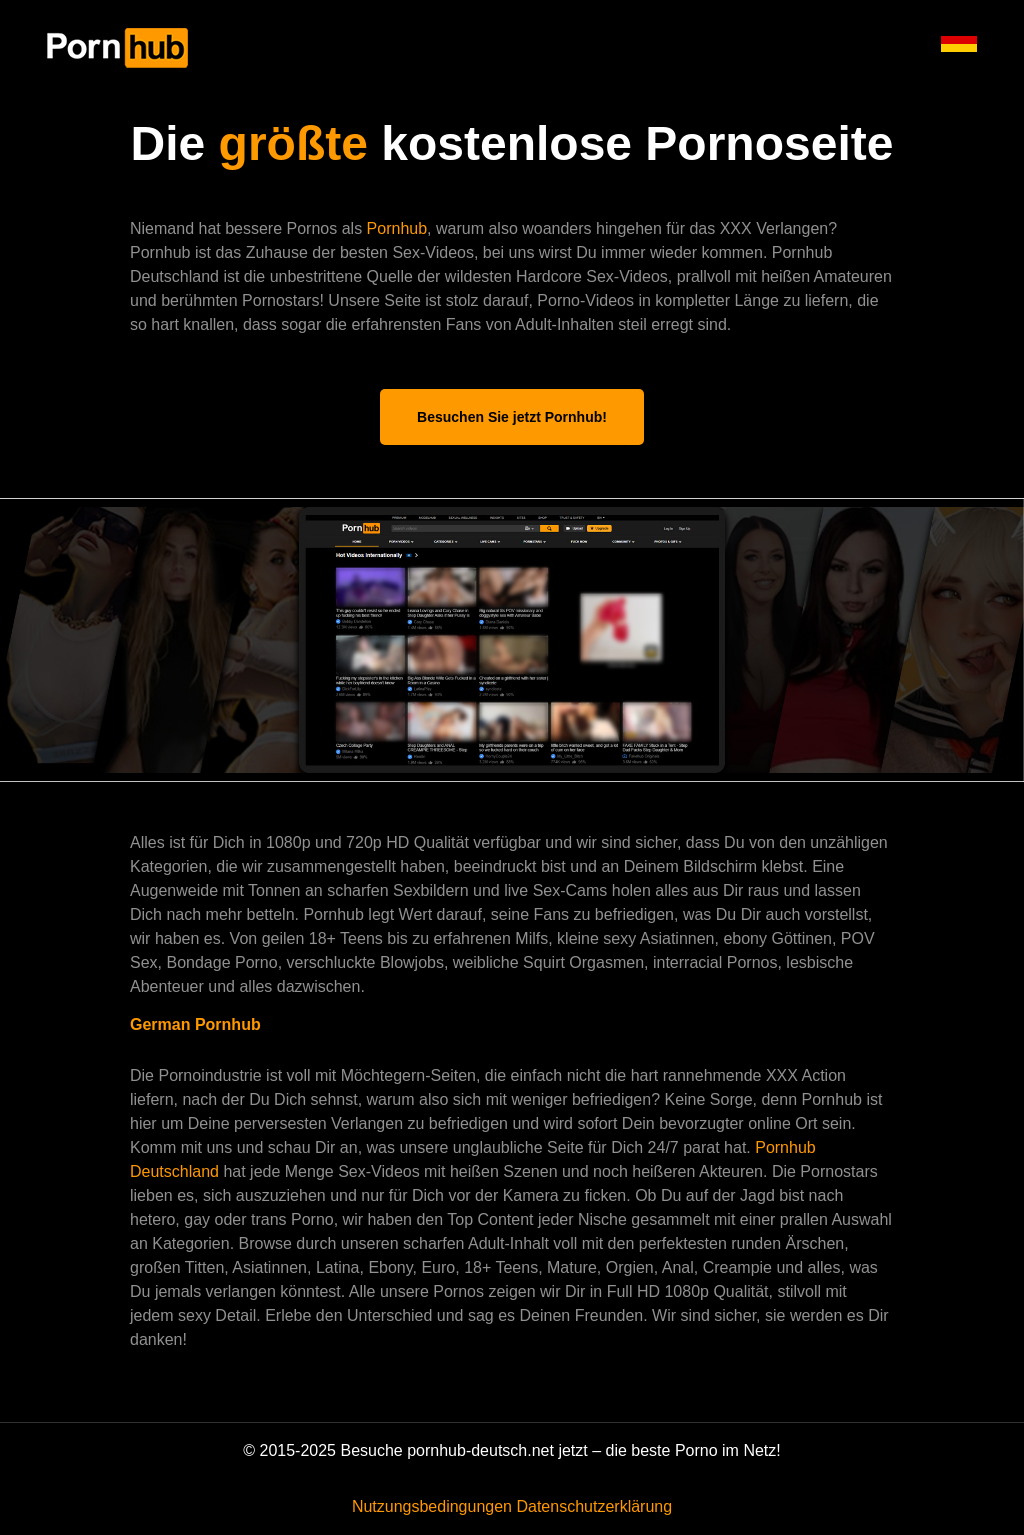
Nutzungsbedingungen (432, 1506)
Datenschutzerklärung (594, 1506)
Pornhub (397, 228)
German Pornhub (195, 1024)
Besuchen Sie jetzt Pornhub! (512, 417)
